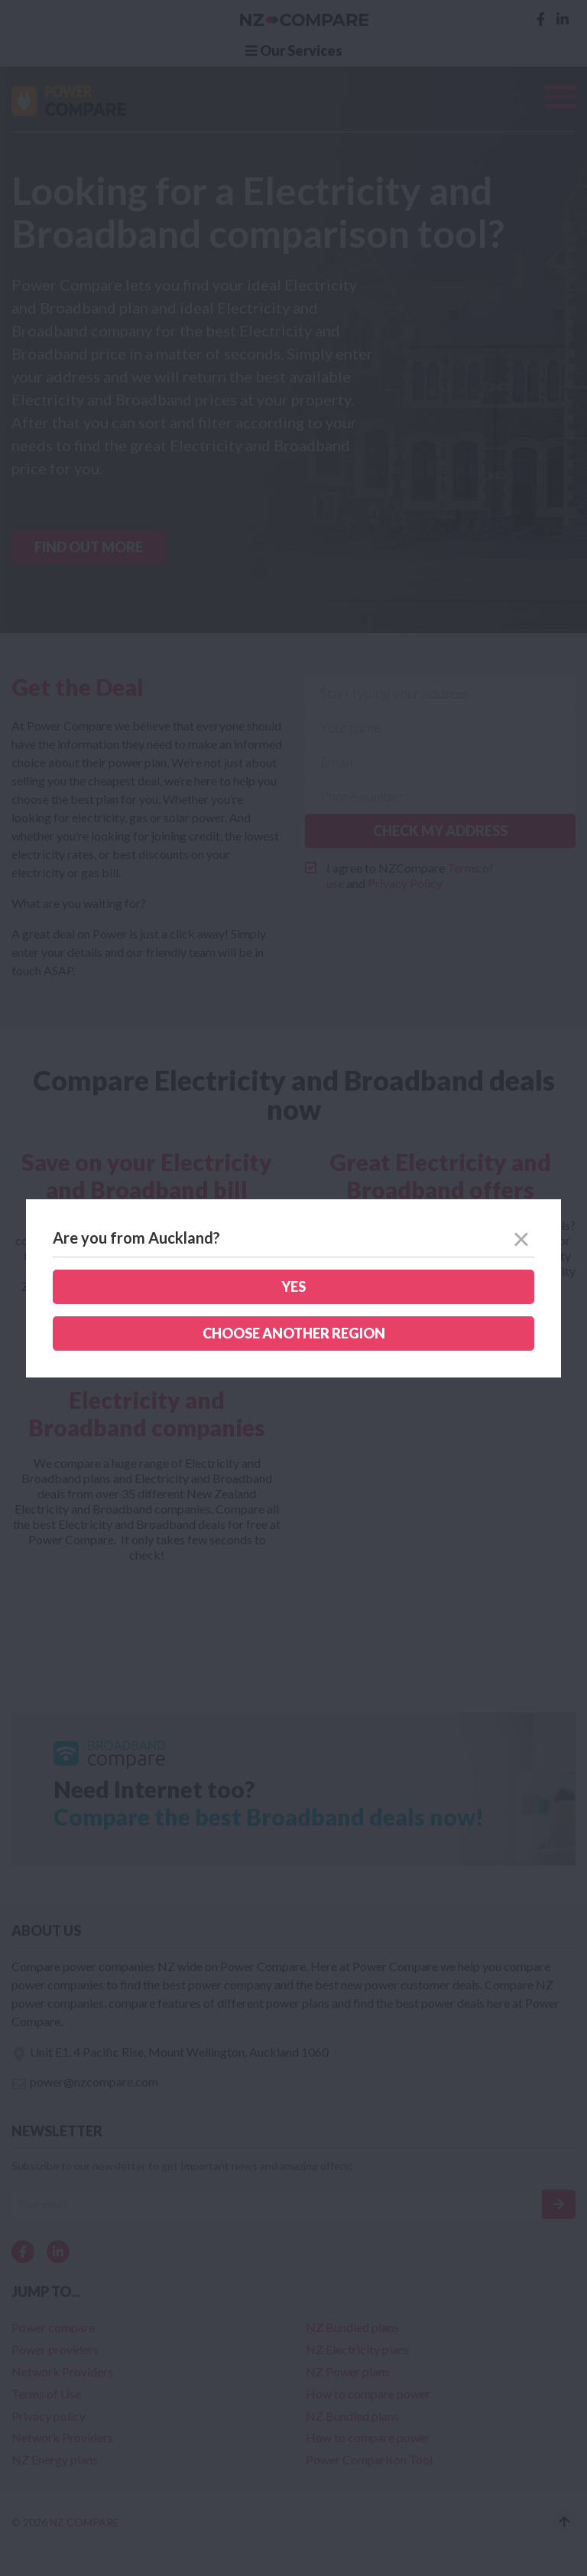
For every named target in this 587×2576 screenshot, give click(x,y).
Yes (293, 1286)
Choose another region (294, 1333)
